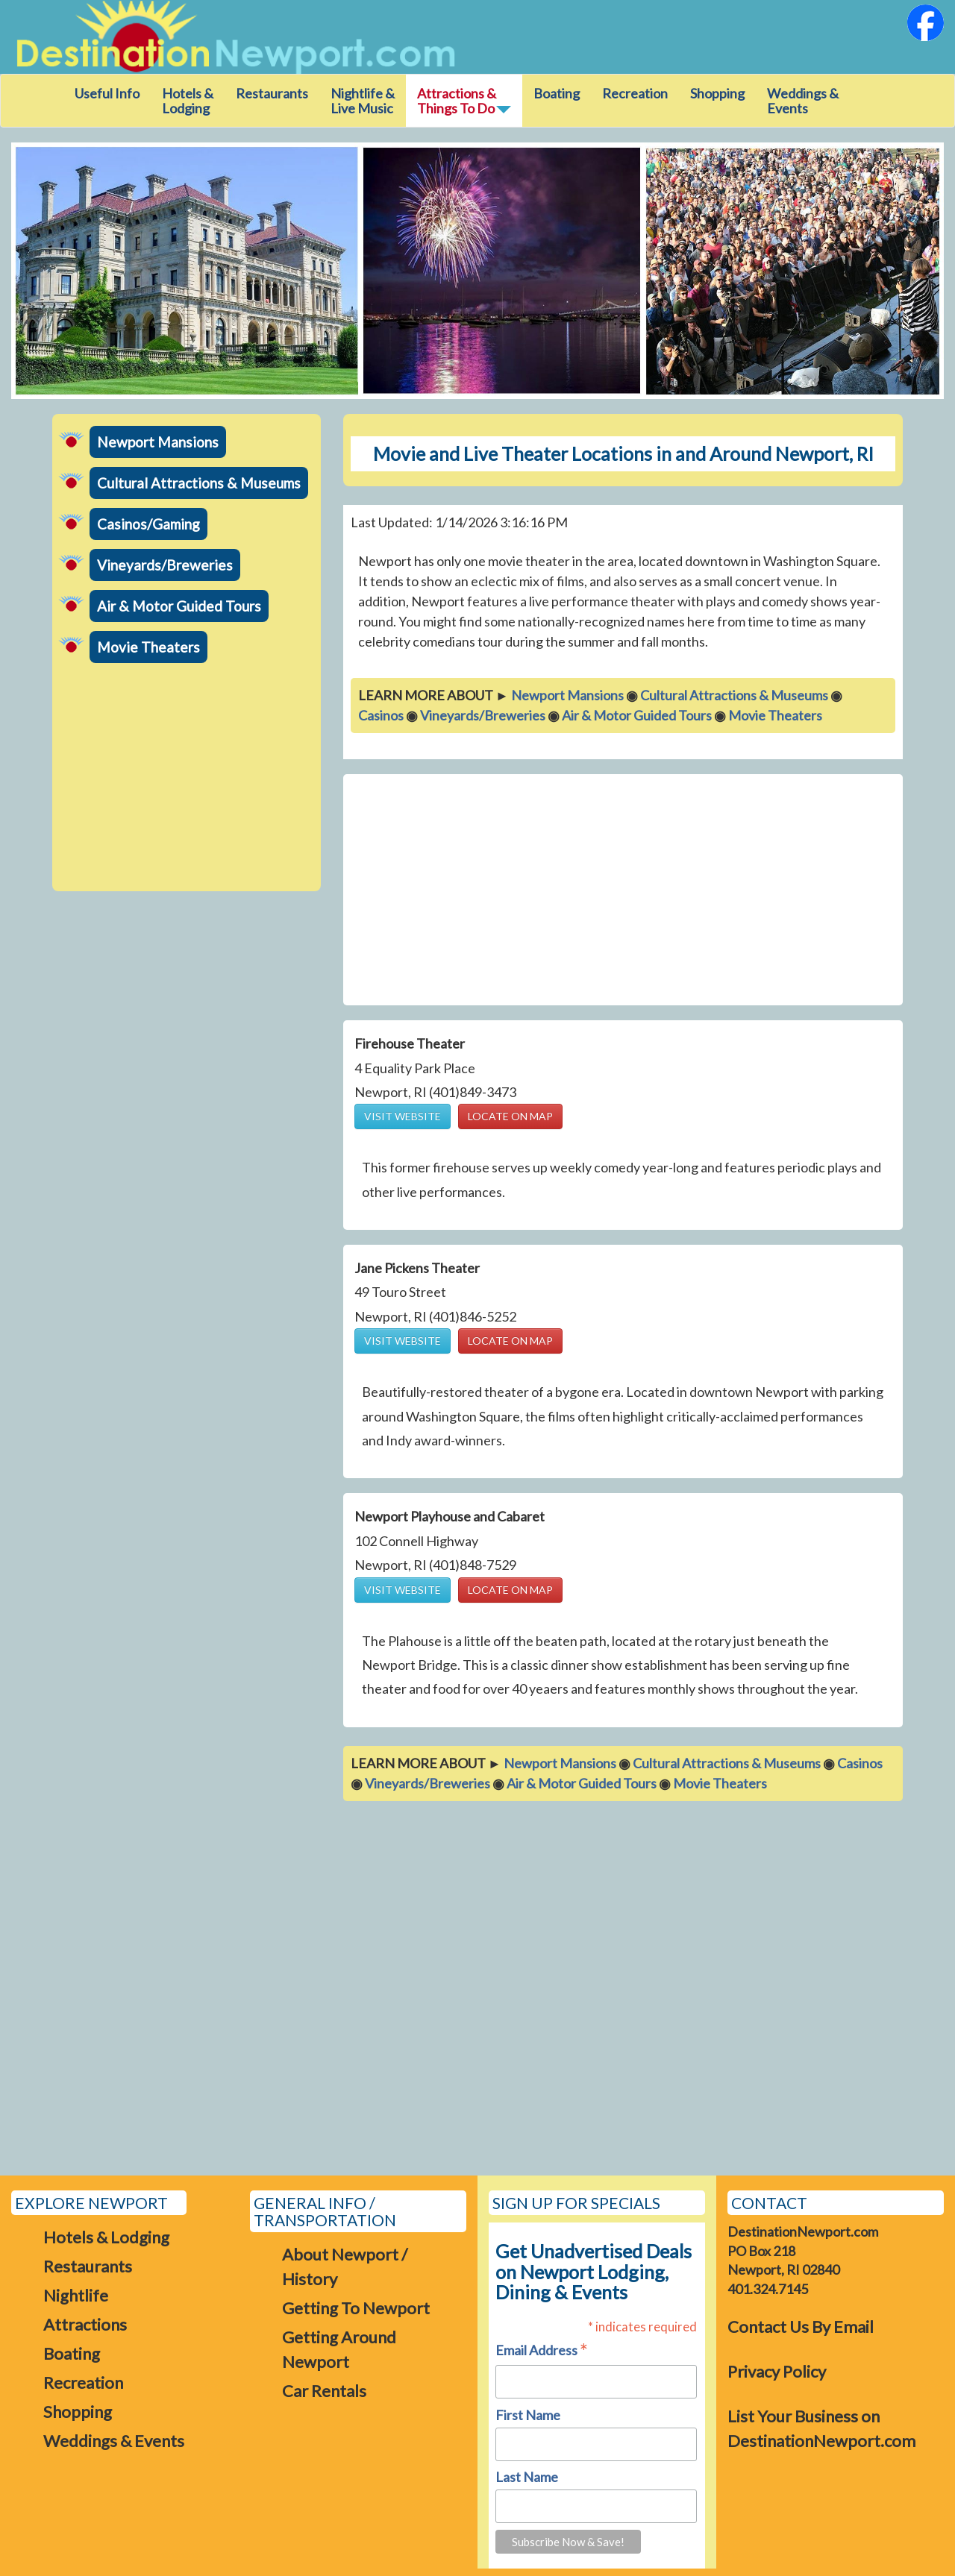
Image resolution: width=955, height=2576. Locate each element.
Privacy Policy (776, 2371)
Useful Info (107, 93)
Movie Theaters (148, 647)
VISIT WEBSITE (402, 1116)
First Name (527, 2415)
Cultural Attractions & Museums (199, 482)
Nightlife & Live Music (363, 100)
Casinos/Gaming (148, 524)
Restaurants (272, 93)
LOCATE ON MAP (510, 1116)
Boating (556, 93)
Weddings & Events (803, 100)
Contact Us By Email (800, 2326)
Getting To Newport (356, 2308)
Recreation (635, 93)
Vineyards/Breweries (165, 565)
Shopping (717, 93)
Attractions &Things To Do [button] (464, 100)
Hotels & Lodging (187, 100)
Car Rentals (324, 2391)
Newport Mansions (158, 441)
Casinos (381, 715)
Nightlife (75, 2295)
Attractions (85, 2324)
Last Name (526, 2477)
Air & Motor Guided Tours (179, 606)
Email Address (541, 2351)
